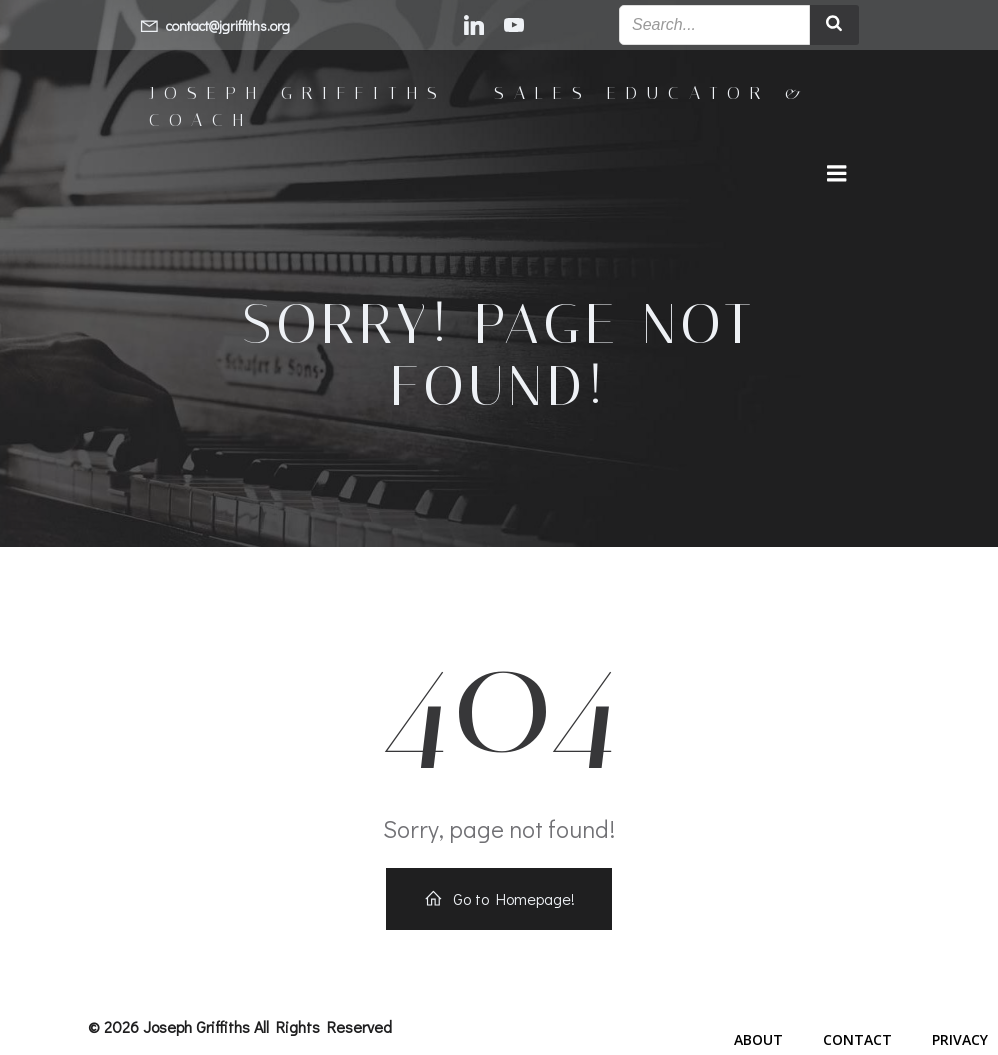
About (758, 1039)
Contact (857, 1039)
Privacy (960, 1039)
